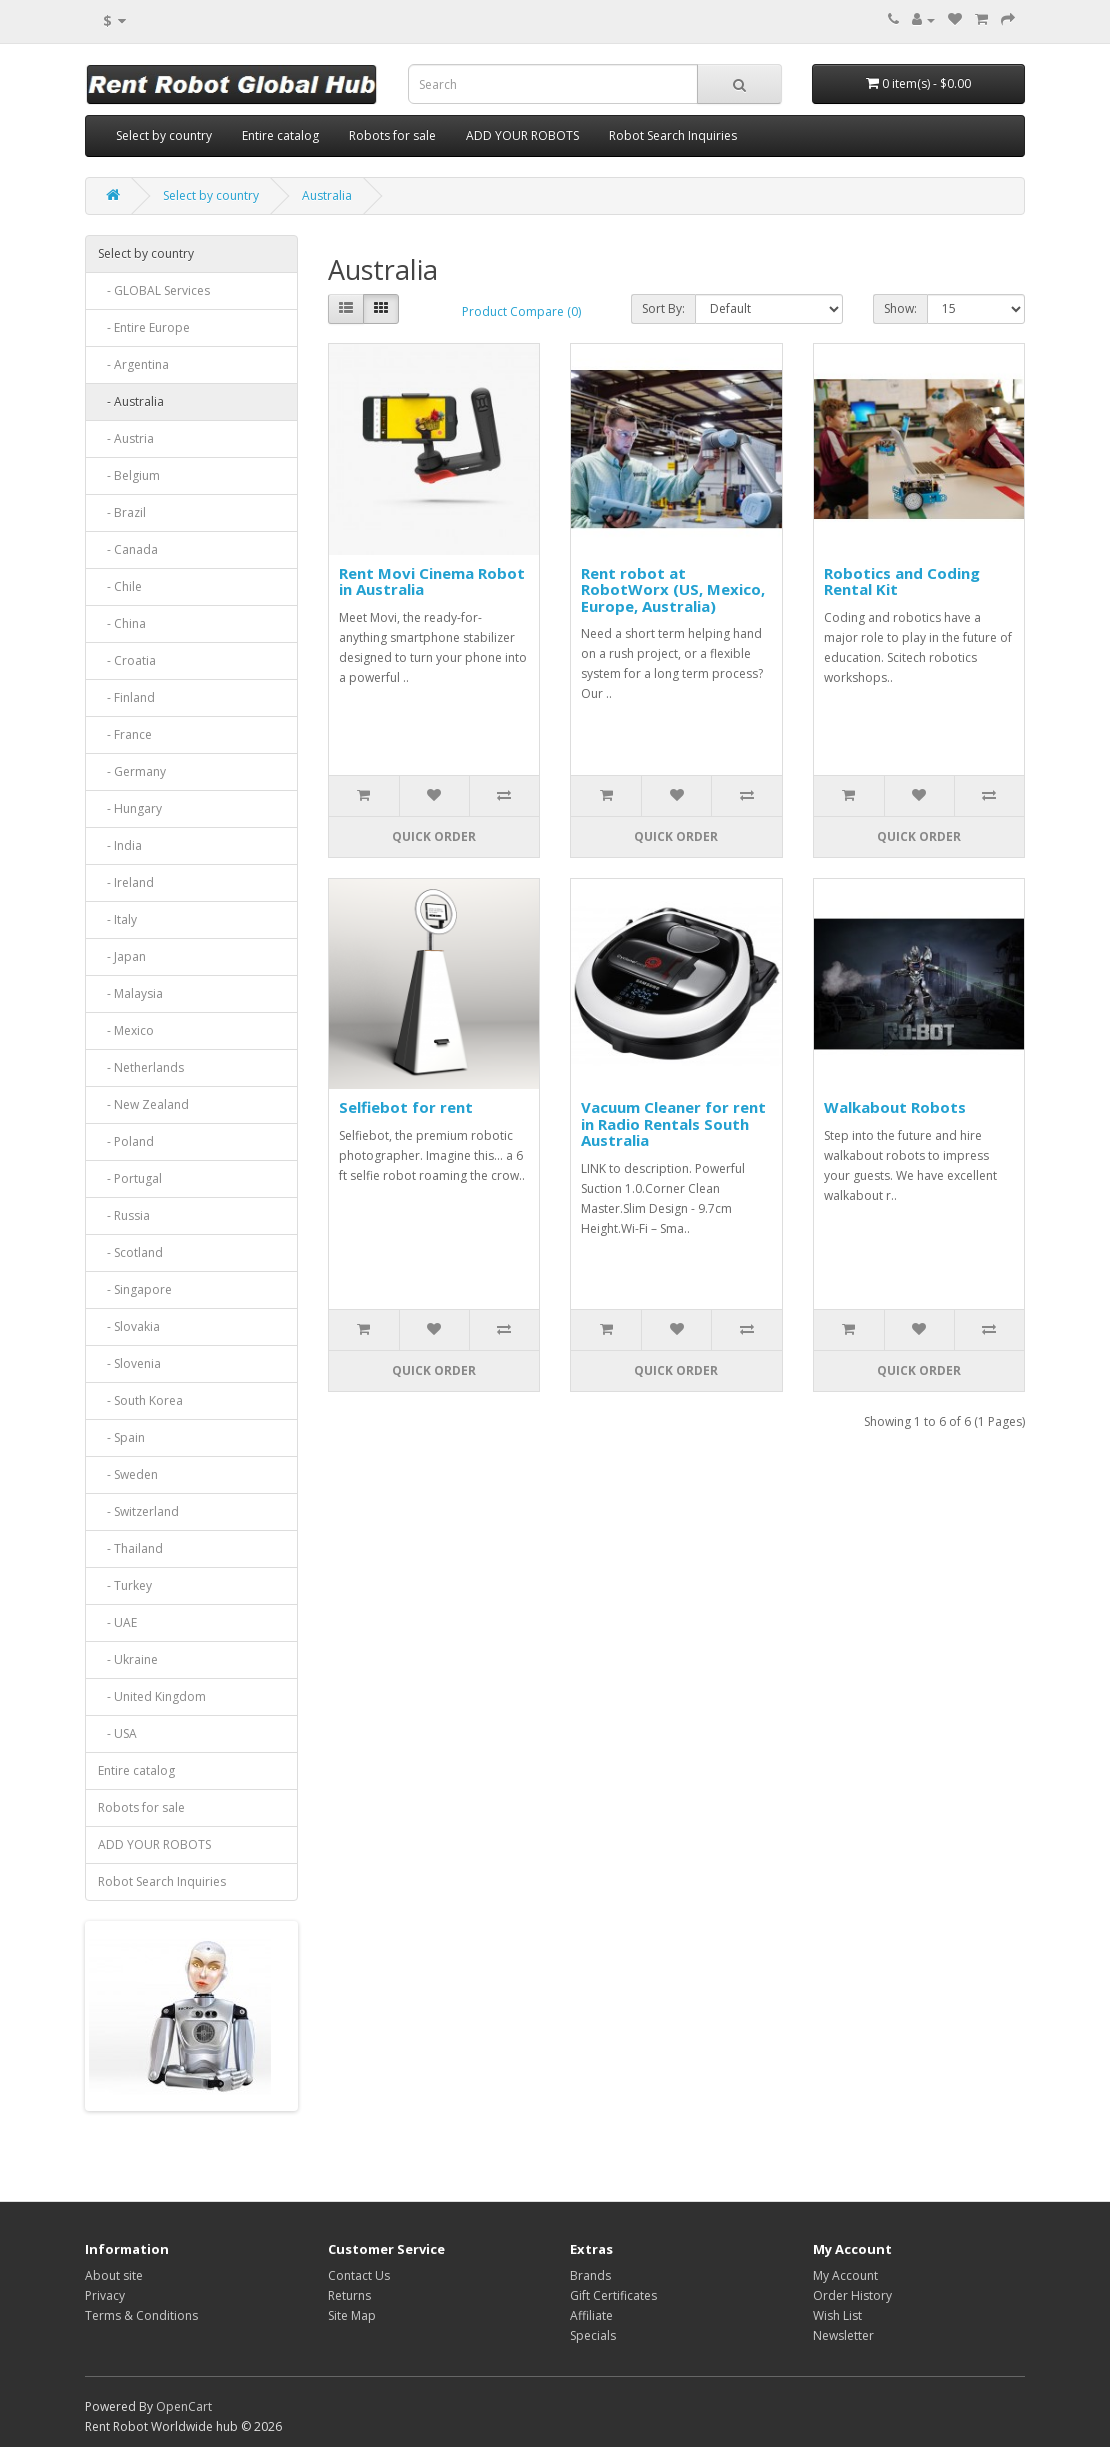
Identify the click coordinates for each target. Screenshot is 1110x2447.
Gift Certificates (613, 2295)
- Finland (126, 697)
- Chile (120, 586)
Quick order (434, 836)
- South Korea (140, 1400)
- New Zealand (143, 1104)
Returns (349, 2295)
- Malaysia (130, 993)
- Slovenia (129, 1363)
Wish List (837, 2315)
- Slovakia (129, 1326)
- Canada (128, 549)
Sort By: (663, 308)
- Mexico (126, 1030)
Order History (852, 2295)
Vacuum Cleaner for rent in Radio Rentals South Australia (673, 1123)
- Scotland (130, 1252)
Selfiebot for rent (406, 1107)
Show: (900, 308)
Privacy (105, 2295)
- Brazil (122, 512)
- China (122, 623)
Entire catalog (280, 135)
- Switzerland (138, 1511)
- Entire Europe (144, 327)
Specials (593, 2335)
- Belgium (129, 475)
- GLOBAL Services (154, 290)
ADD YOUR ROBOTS (522, 135)
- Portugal (130, 1178)
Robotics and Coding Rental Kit (902, 581)
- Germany (132, 771)
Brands (590, 2275)
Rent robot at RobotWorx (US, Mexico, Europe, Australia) (673, 589)
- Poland (126, 1141)
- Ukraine (128, 1659)
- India (120, 845)
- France (125, 734)
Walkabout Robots (895, 1107)
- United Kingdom (152, 1696)
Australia (327, 195)
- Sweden (128, 1474)
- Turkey (125, 1585)
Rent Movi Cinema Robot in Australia (432, 581)
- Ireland (126, 882)
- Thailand (130, 1548)
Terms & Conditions (141, 2315)
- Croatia (127, 660)
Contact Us (359, 2275)
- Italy (117, 919)
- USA (117, 1733)
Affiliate (591, 2315)
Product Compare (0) (521, 311)
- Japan (122, 956)
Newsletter (843, 2335)
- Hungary (130, 808)
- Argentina (133, 364)
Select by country (164, 135)
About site (114, 2275)
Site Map (352, 2315)
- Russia (124, 1215)
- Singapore (135, 1289)
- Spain (121, 1437)
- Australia (131, 401)
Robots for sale (392, 135)
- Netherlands (141, 1067)
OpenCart (184, 2406)
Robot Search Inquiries (673, 135)
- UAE (117, 1622)
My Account (845, 2275)
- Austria (126, 438)
